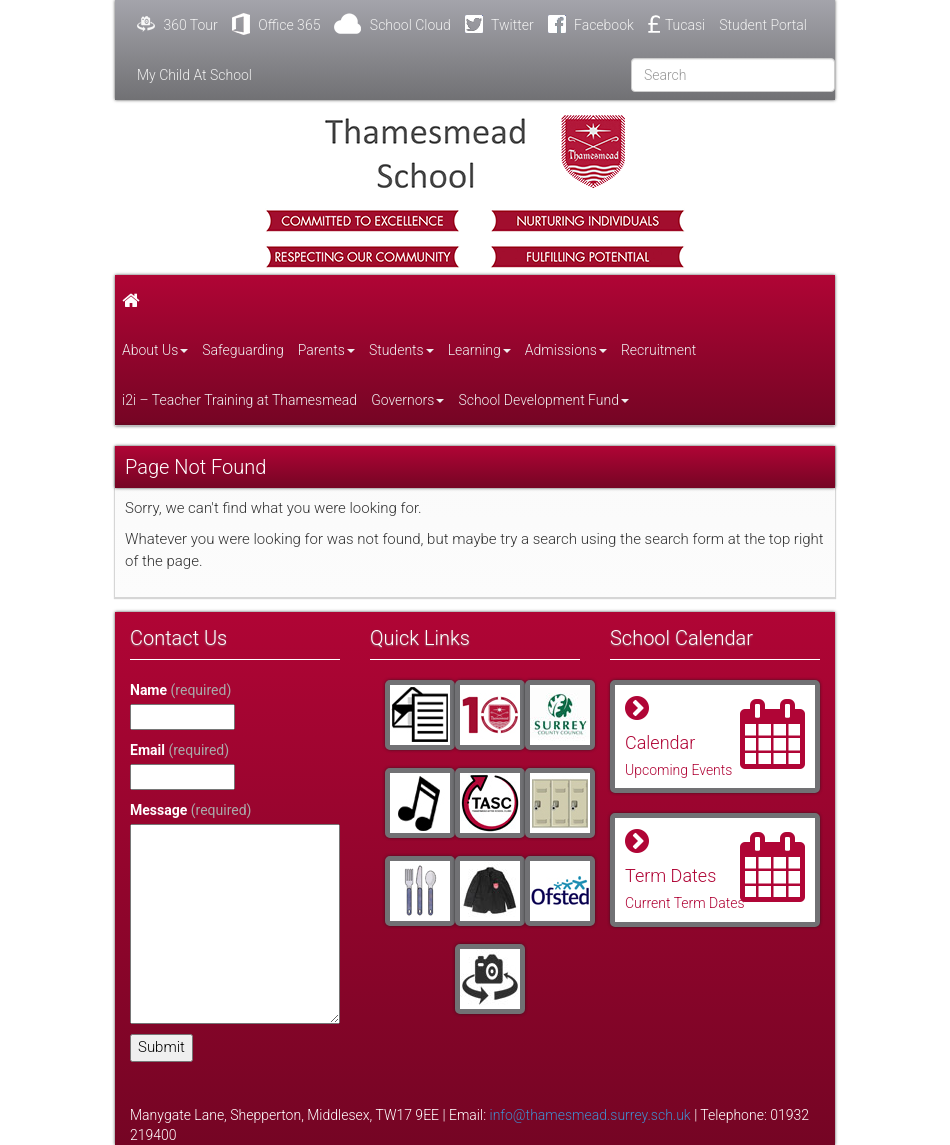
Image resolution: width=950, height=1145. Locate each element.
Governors (407, 400)
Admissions (566, 350)
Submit (161, 1047)
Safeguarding (242, 350)
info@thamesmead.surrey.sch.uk (590, 1115)
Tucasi (676, 24)
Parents (326, 350)
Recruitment (658, 350)
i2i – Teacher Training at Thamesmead (239, 400)
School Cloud (392, 24)
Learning (479, 350)
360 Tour (177, 24)
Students (401, 350)
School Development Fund (543, 400)
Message (190, 810)
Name (180, 690)
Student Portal (763, 25)
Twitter (499, 24)
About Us (155, 350)
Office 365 (276, 24)
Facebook (591, 24)
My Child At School (194, 75)
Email (179, 750)
